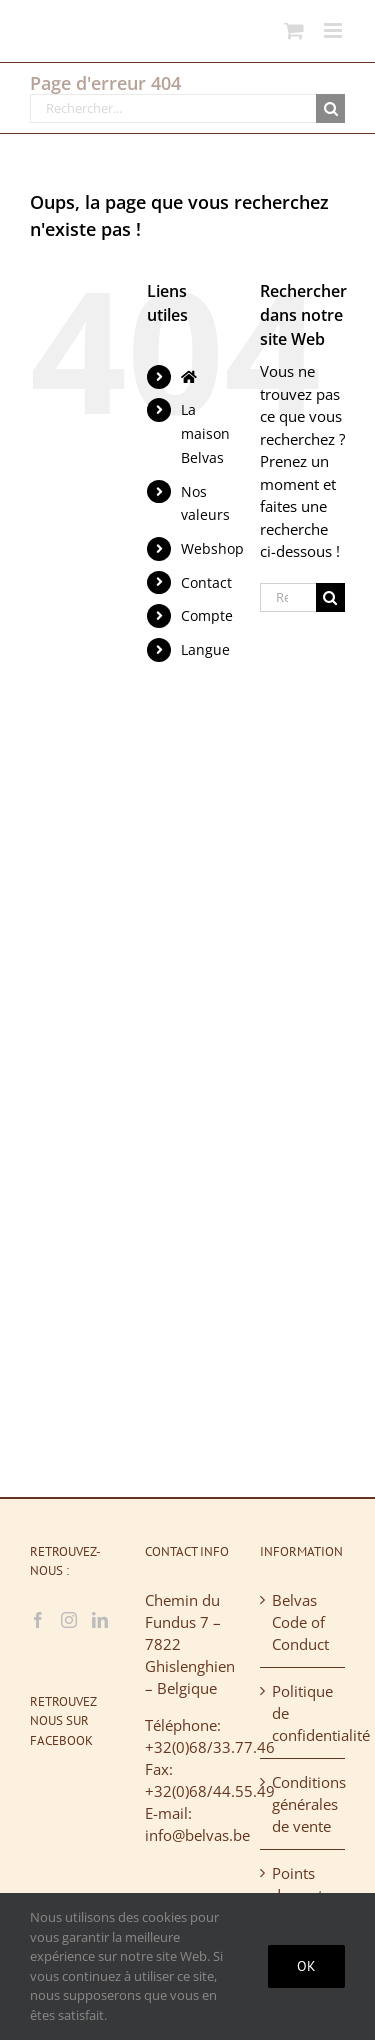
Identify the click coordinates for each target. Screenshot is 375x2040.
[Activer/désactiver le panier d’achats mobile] (294, 30)
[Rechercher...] (173, 108)
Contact (206, 582)
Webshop (212, 548)
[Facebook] (38, 1620)
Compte (207, 615)
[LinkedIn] (100, 1620)
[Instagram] (69, 1620)
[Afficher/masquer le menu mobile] (334, 30)
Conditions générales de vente (303, 1804)
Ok (306, 1966)
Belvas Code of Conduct (300, 1622)
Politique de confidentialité (303, 1713)
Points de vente (301, 1884)
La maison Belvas (205, 433)
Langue (205, 649)
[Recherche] (330, 108)
